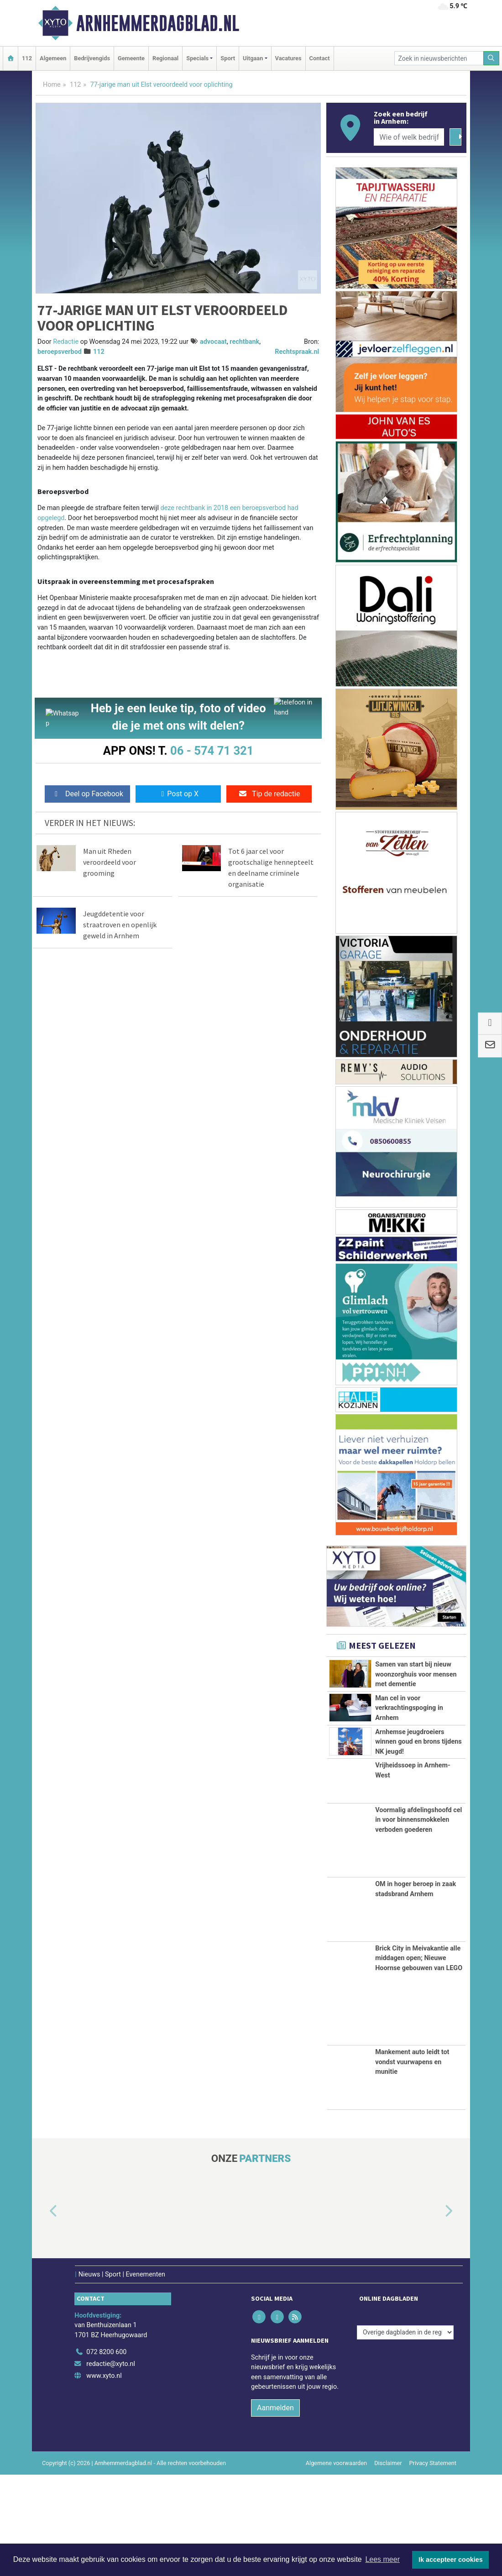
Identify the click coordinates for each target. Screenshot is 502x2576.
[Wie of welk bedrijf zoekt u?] (409, 137)
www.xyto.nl (103, 2477)
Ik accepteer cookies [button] (450, 2559)
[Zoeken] (491, 58)
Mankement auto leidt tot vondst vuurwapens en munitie (412, 2163)
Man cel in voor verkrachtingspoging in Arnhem (409, 1738)
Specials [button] (197, 58)
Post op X (178, 793)
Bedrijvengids (92, 58)
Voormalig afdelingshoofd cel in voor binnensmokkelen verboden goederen (418, 1921)
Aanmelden (275, 2509)
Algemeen (53, 58)
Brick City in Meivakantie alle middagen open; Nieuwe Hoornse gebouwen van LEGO (418, 2059)
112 (27, 58)
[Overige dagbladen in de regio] (405, 2434)
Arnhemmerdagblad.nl (157, 23)
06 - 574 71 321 (211, 750)
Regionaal (165, 58)
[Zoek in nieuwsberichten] (439, 58)
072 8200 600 (106, 2453)
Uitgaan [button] (253, 58)
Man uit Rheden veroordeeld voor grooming (109, 862)
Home (52, 85)
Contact (319, 58)
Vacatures (288, 58)
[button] (43, 2312)
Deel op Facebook (87, 793)
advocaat (213, 342)
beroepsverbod (59, 352)
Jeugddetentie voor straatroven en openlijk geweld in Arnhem (120, 924)
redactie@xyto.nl (110, 2465)
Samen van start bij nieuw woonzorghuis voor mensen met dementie (415, 1674)
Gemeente (131, 58)
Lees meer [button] (382, 2559)
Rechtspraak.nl (297, 352)
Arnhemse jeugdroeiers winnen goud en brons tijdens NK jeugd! (418, 1793)
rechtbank (244, 342)
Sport (227, 58)
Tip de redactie (269, 793)
